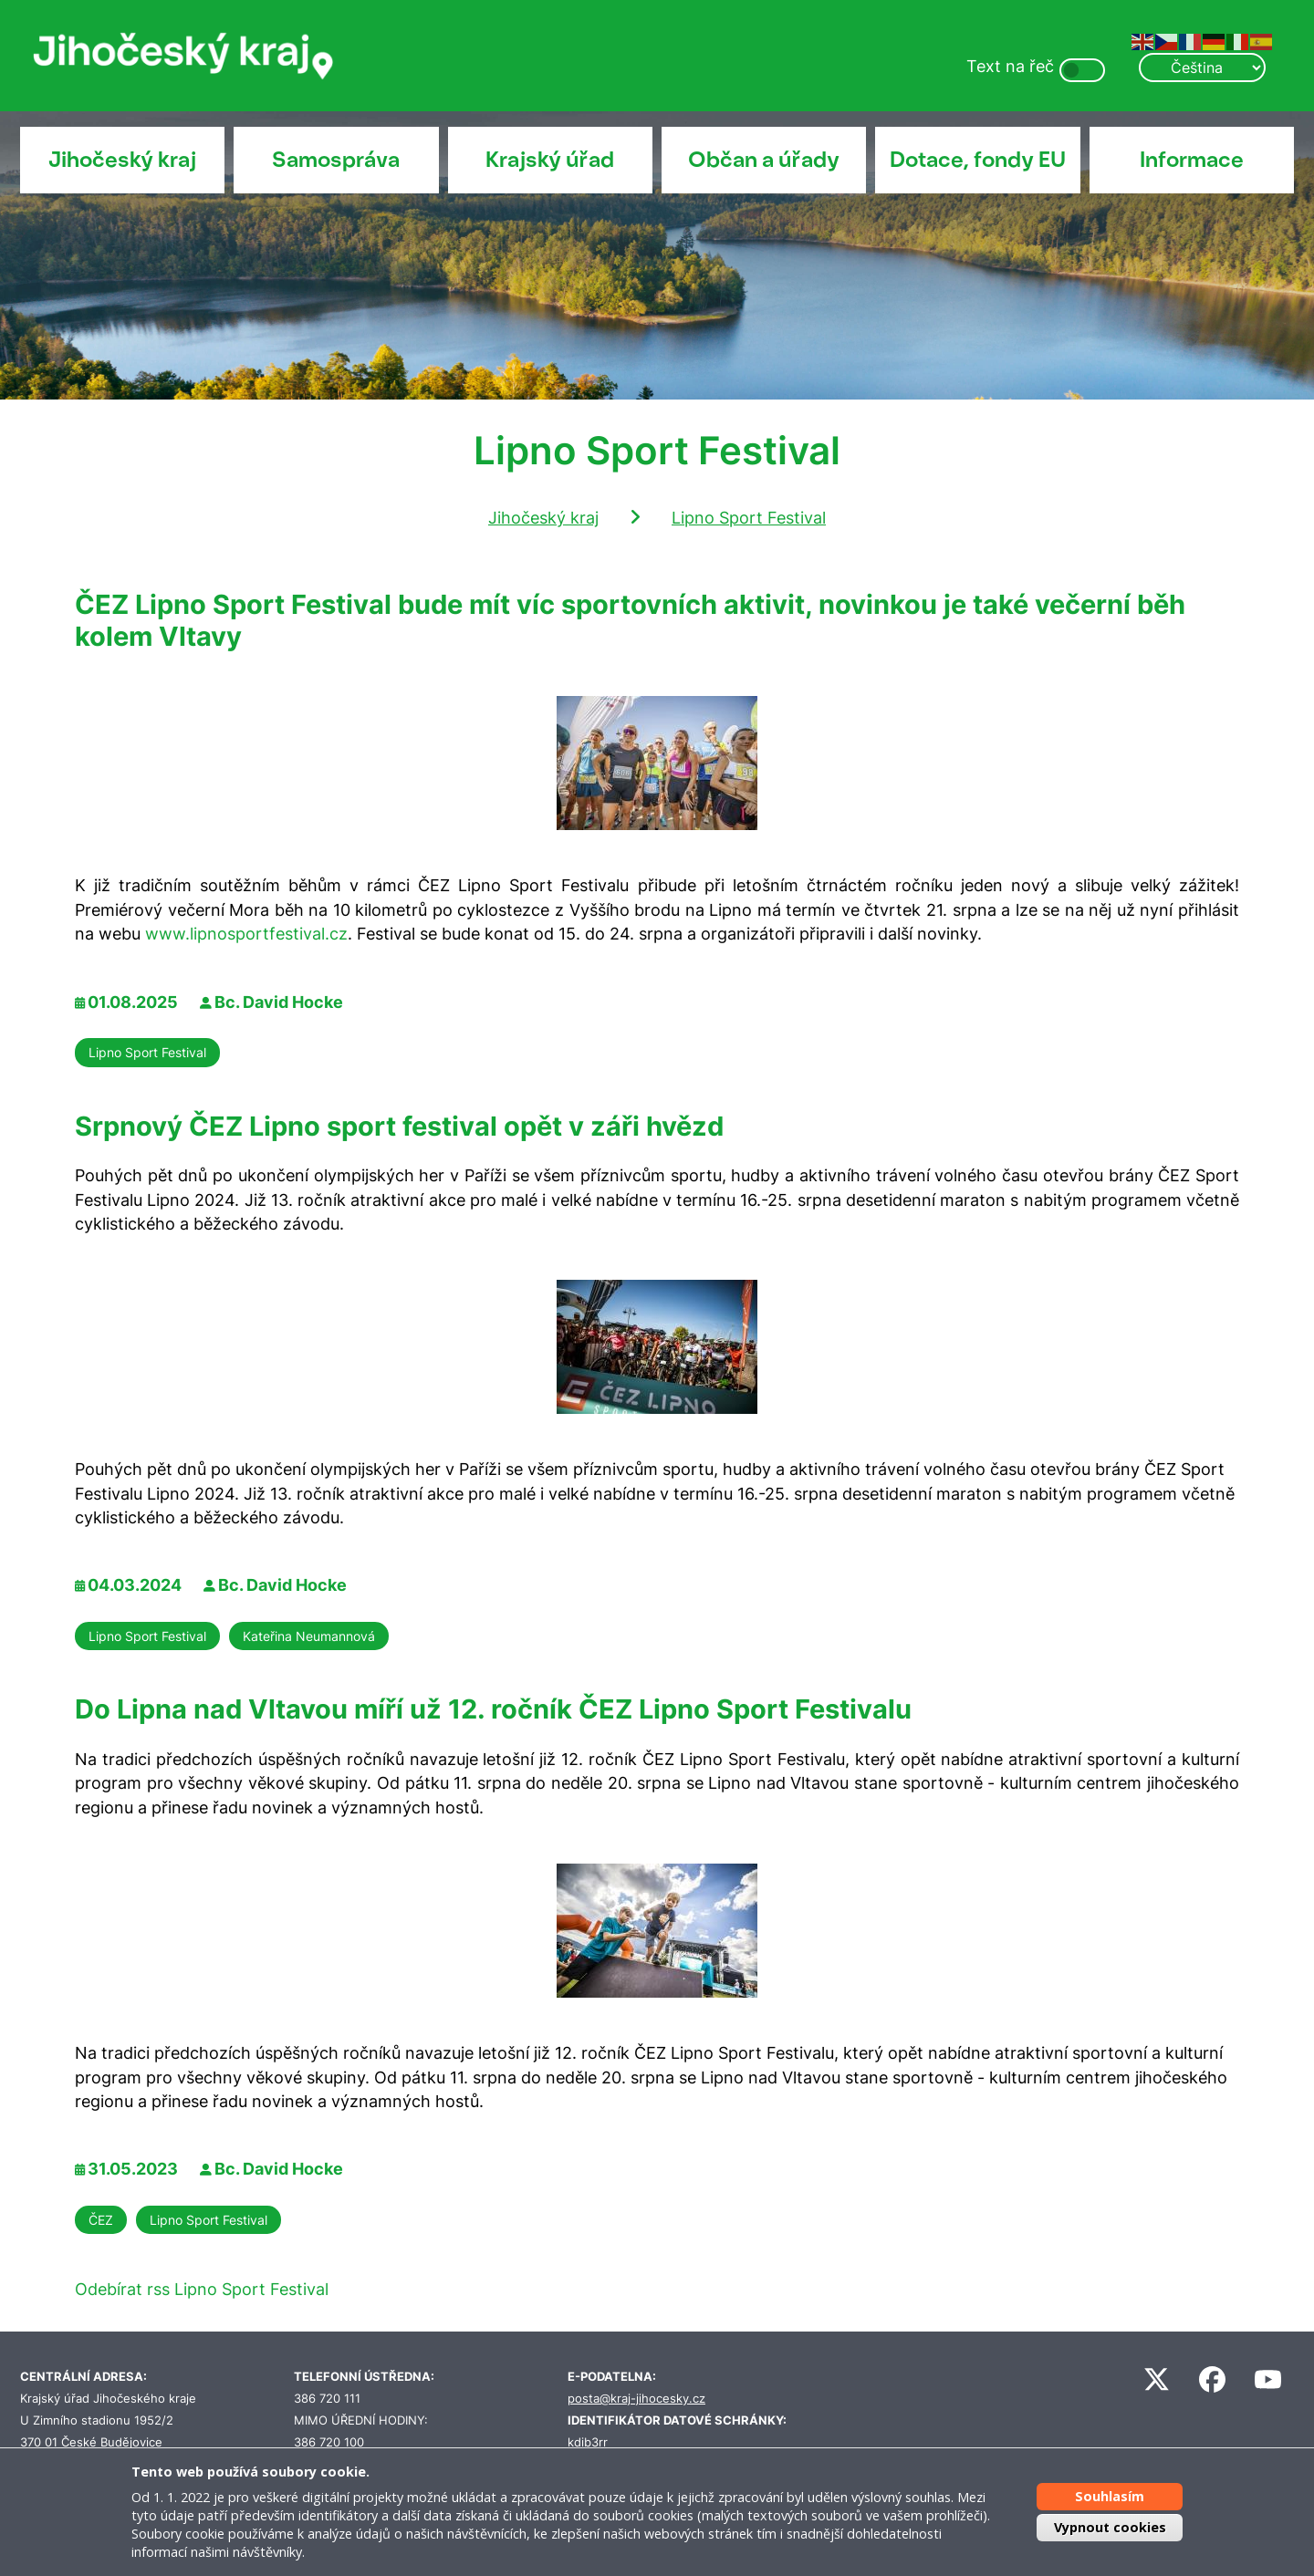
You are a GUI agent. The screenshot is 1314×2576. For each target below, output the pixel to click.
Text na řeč (1010, 66)
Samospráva (336, 159)
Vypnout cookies (1110, 2527)
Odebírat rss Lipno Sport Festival (201, 2289)
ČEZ (101, 2220)
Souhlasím (1109, 2496)
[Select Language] (1202, 67)
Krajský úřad (549, 159)
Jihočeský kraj (122, 159)
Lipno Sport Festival (749, 517)
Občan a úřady (764, 159)
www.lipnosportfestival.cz (246, 933)
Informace (1192, 159)
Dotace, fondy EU (978, 159)
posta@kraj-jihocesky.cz (636, 2398)
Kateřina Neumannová (309, 1636)
